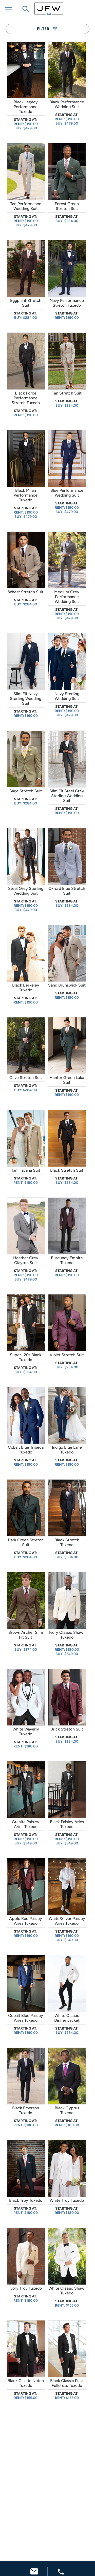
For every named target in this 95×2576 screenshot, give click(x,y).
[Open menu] (9, 9)
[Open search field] (26, 9)
